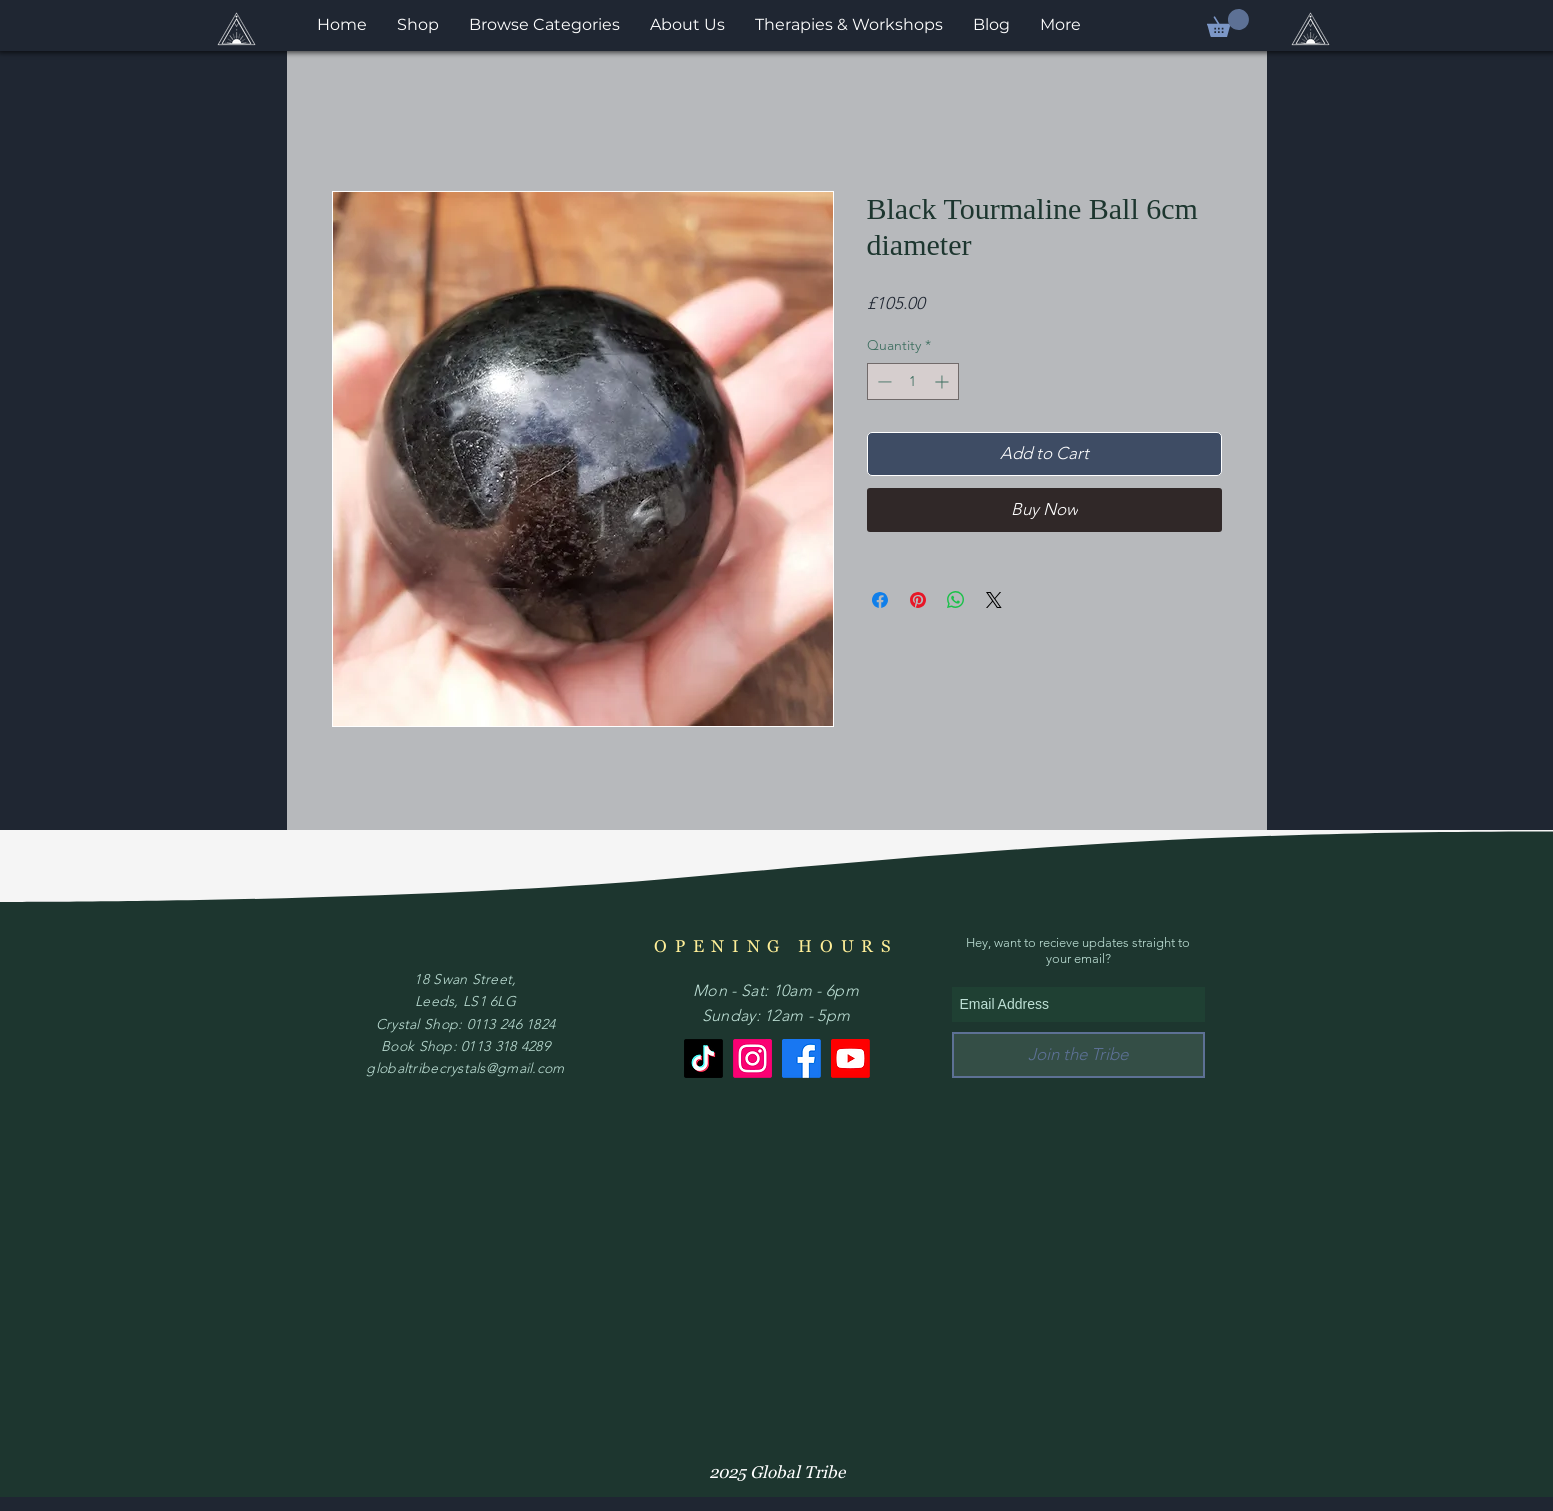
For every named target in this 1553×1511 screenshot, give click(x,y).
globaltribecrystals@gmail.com (465, 1068)
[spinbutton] (913, 381)
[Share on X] (994, 600)
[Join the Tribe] (1078, 1055)
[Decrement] (882, 381)
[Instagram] (752, 1058)
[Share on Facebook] (880, 600)
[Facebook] (801, 1058)
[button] (1228, 23)
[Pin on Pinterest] (918, 600)
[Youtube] (850, 1058)
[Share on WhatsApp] (956, 600)
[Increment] (943, 381)
